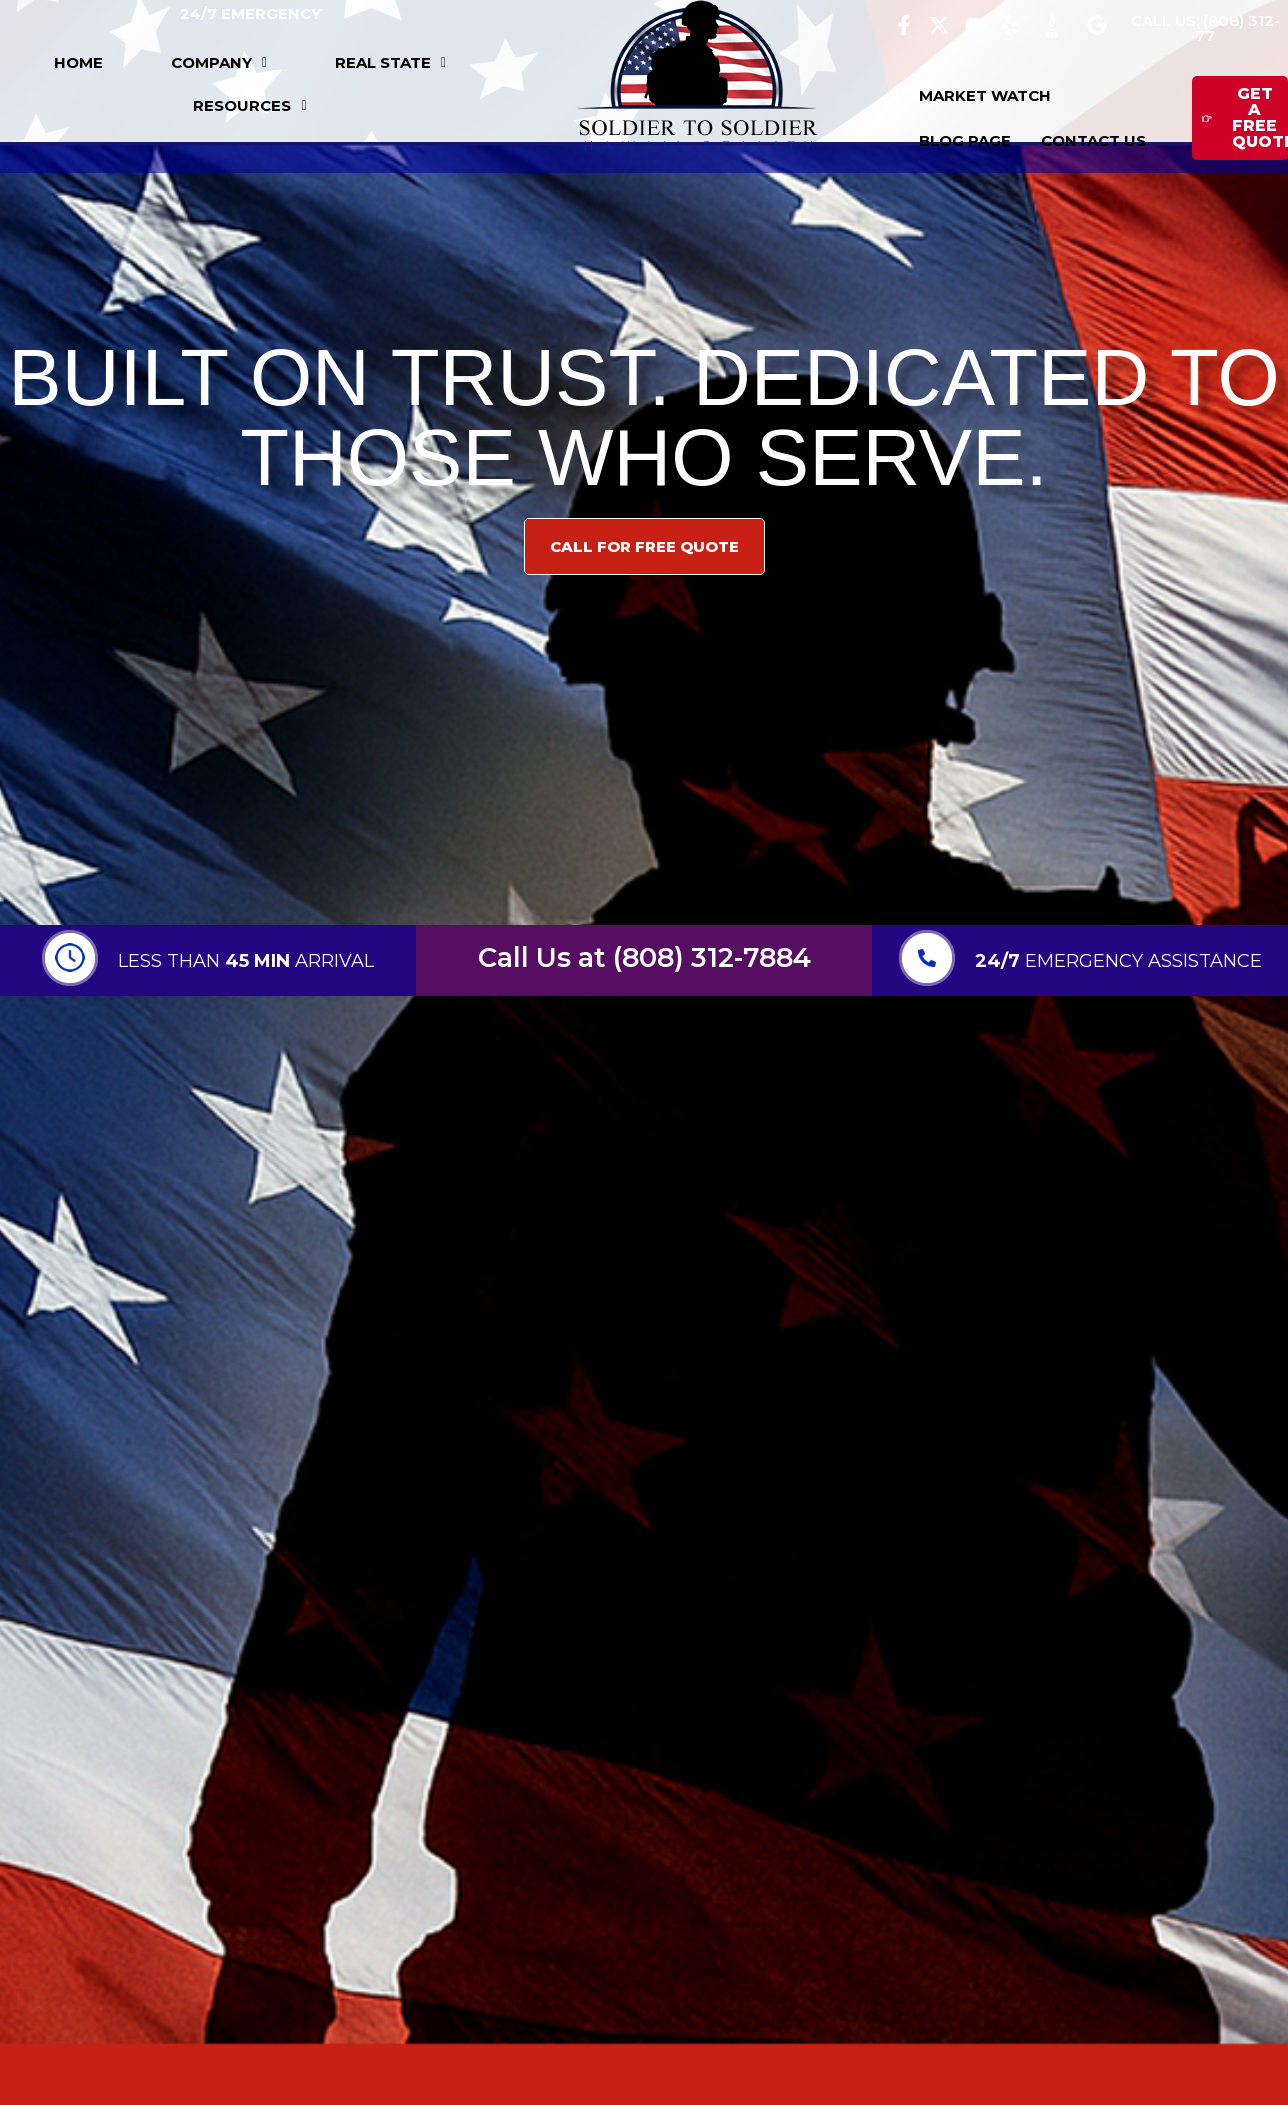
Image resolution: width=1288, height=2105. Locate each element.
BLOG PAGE (965, 140)
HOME (78, 62)
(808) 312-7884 (712, 957)
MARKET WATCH (985, 95)
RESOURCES (249, 105)
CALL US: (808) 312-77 (1205, 28)
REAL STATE (390, 62)
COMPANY (219, 62)
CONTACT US (1093, 140)
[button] (219, 62)
